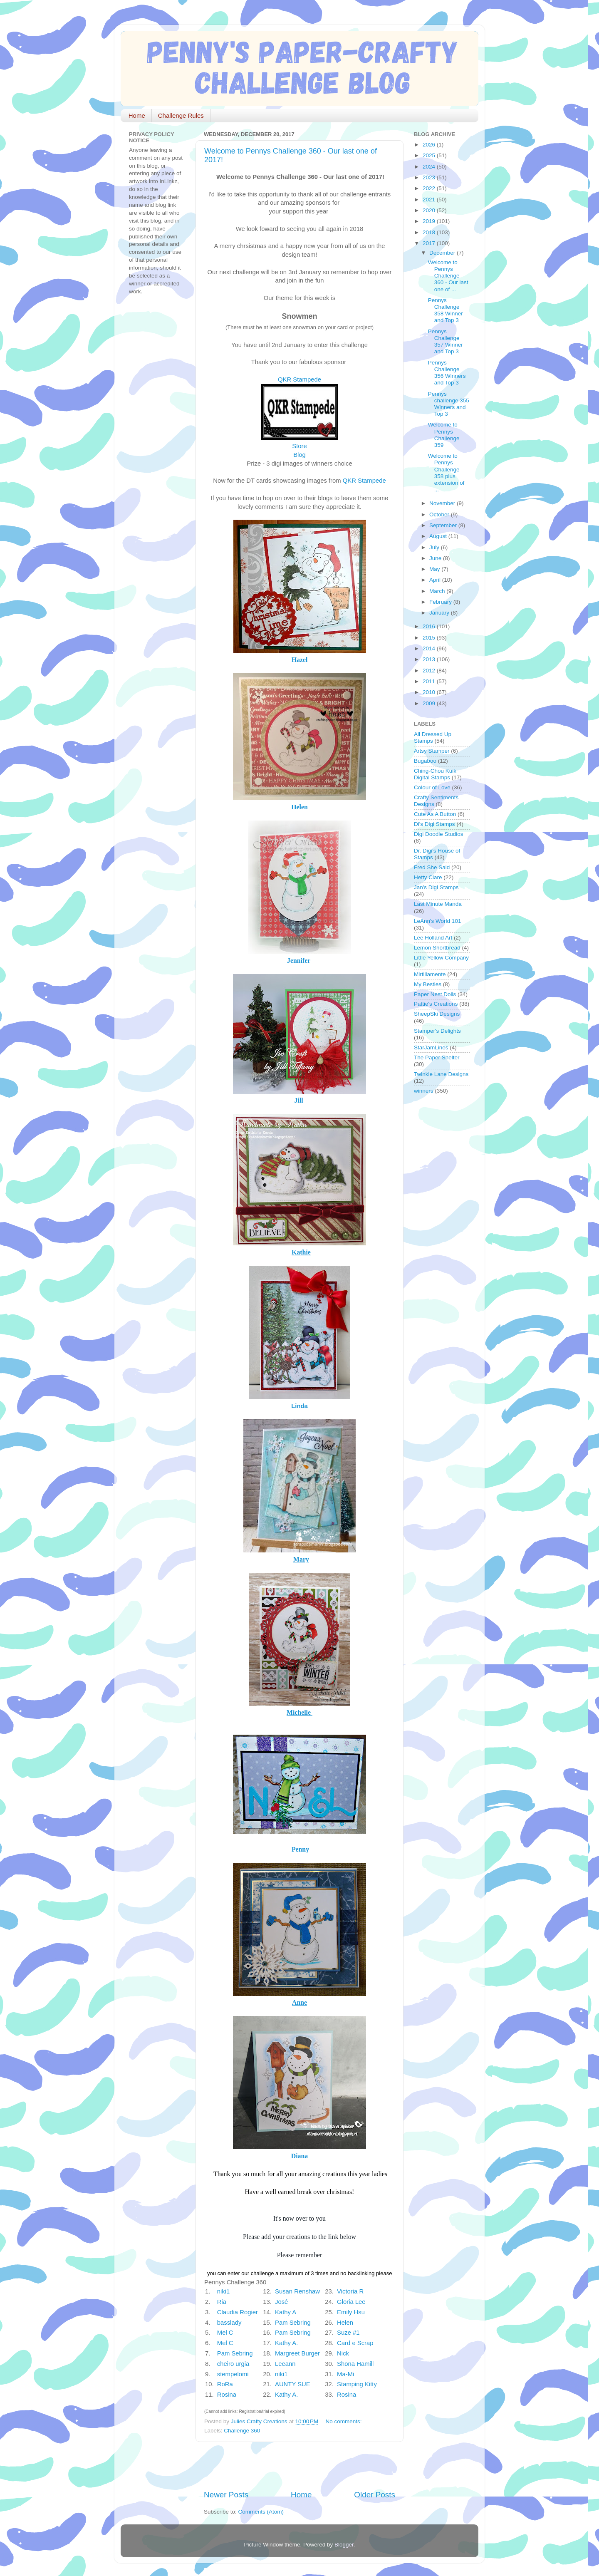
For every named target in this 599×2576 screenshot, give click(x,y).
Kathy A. (286, 2343)
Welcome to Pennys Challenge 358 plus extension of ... (446, 473)
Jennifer (298, 960)
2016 (430, 626)
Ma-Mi (345, 2374)
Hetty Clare (428, 877)
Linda (299, 1406)
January (440, 613)
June (436, 558)
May (435, 569)
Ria (221, 2301)
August (438, 536)
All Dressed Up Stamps (432, 737)
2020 (430, 210)
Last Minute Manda (438, 904)
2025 (430, 155)
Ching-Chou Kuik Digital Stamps (435, 774)
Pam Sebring (293, 2322)
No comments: (345, 2421)
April (435, 580)
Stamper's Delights (437, 1031)
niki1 (223, 2291)
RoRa (225, 2384)
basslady (229, 2322)
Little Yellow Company (441, 958)
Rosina (226, 2394)
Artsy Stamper (432, 751)
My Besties (427, 984)
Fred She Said (432, 867)
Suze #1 (348, 2332)
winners (423, 1091)
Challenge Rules (181, 115)
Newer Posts (226, 2494)
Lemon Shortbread (437, 948)
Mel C (225, 2332)
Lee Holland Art (433, 938)
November (443, 503)
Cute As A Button (435, 814)
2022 (430, 188)
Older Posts (374, 2494)
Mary (301, 1559)
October (440, 514)
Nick (343, 2353)
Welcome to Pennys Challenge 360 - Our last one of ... (448, 276)
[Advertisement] (301, 2465)
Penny (300, 1849)
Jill (298, 1100)
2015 (430, 638)
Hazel (300, 659)
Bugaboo (425, 761)
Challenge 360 (242, 2430)
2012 (430, 670)
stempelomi (233, 2374)
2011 (430, 681)
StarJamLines (431, 1047)
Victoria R (350, 2291)
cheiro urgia (233, 2363)
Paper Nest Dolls (435, 994)
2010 (430, 692)
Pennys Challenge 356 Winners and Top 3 (447, 372)
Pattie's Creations (436, 1004)
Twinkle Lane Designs (441, 1074)
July (435, 547)
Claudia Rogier (237, 2312)
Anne (299, 2002)
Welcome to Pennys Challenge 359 (444, 434)
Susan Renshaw (297, 2291)
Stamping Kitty (357, 2384)
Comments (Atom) (261, 2512)
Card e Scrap (355, 2343)
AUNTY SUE (292, 2384)
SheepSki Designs (437, 1014)
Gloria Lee (351, 2301)
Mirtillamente (430, 974)
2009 (430, 703)
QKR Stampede (299, 379)
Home (137, 115)
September (443, 525)
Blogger (344, 2544)
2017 (430, 243)
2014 (430, 648)
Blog (299, 454)
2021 (430, 199)
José (281, 2301)
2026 (430, 144)
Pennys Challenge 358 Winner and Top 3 (445, 310)
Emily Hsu (351, 2312)
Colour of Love (432, 787)
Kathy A (285, 2312)
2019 (430, 221)
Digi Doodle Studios (438, 834)
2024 (430, 167)
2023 (430, 177)
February (441, 602)
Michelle (299, 1712)
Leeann (285, 2363)
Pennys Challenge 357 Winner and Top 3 (445, 341)
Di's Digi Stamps (434, 824)
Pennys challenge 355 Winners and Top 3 (448, 404)
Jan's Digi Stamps (436, 887)
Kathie (301, 1252)
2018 (430, 232)
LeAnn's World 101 (437, 921)
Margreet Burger (297, 2353)
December (443, 253)
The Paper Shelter (437, 1057)
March (437, 591)
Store (299, 446)
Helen (299, 807)
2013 (430, 659)
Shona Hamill (355, 2363)
